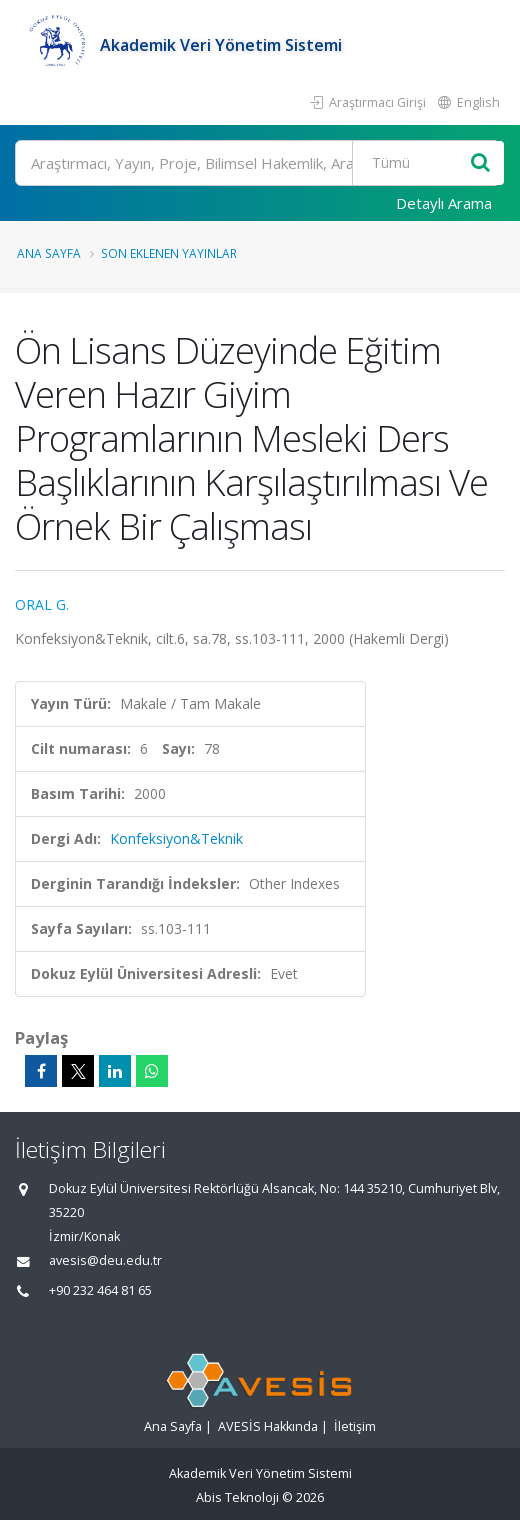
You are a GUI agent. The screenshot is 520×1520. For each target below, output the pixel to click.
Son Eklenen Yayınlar (169, 253)
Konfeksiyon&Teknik (176, 838)
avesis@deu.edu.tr (105, 1260)
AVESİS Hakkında (268, 1426)
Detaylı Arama (444, 203)
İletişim (355, 1426)
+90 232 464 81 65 (100, 1290)
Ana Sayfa (49, 253)
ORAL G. (42, 604)
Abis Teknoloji (237, 1497)
